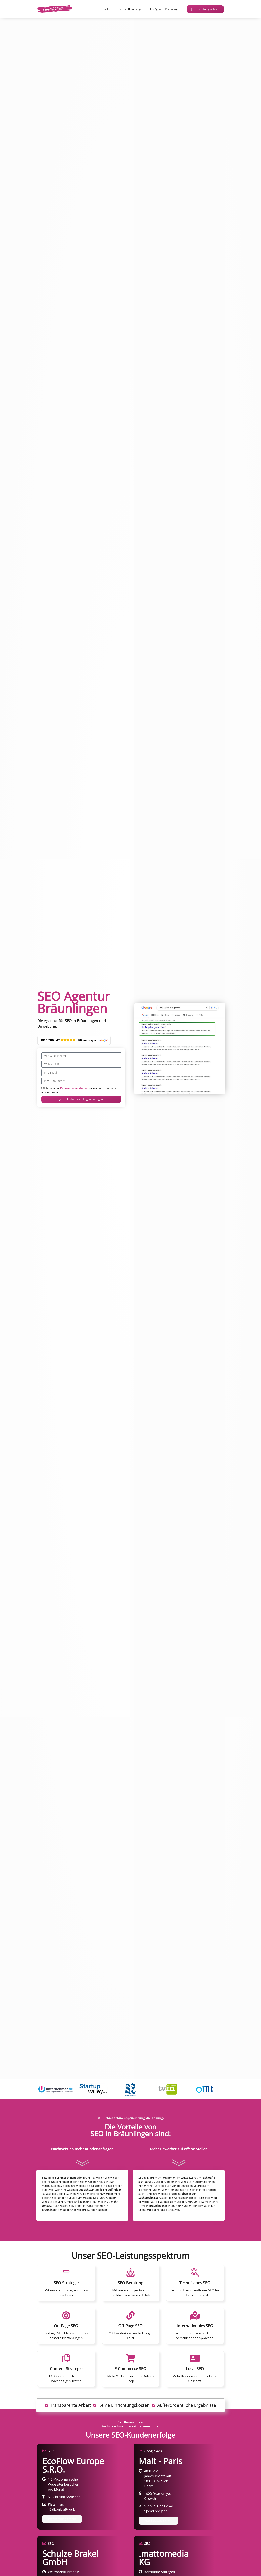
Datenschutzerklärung (74, 1088)
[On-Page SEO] (66, 2315)
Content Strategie (66, 2368)
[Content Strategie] (66, 2358)
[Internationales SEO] (195, 2315)
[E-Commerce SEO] (130, 2358)
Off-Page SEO (130, 2325)
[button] (74, 1040)
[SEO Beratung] (130, 2272)
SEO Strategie (66, 2282)
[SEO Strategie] (66, 2272)
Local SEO (195, 2368)
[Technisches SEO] (195, 2272)
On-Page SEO (66, 2325)
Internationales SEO (195, 2325)
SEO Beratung (130, 2282)
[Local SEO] (195, 2358)
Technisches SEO (194, 2282)
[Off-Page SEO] (130, 2315)
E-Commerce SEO (130, 2368)
